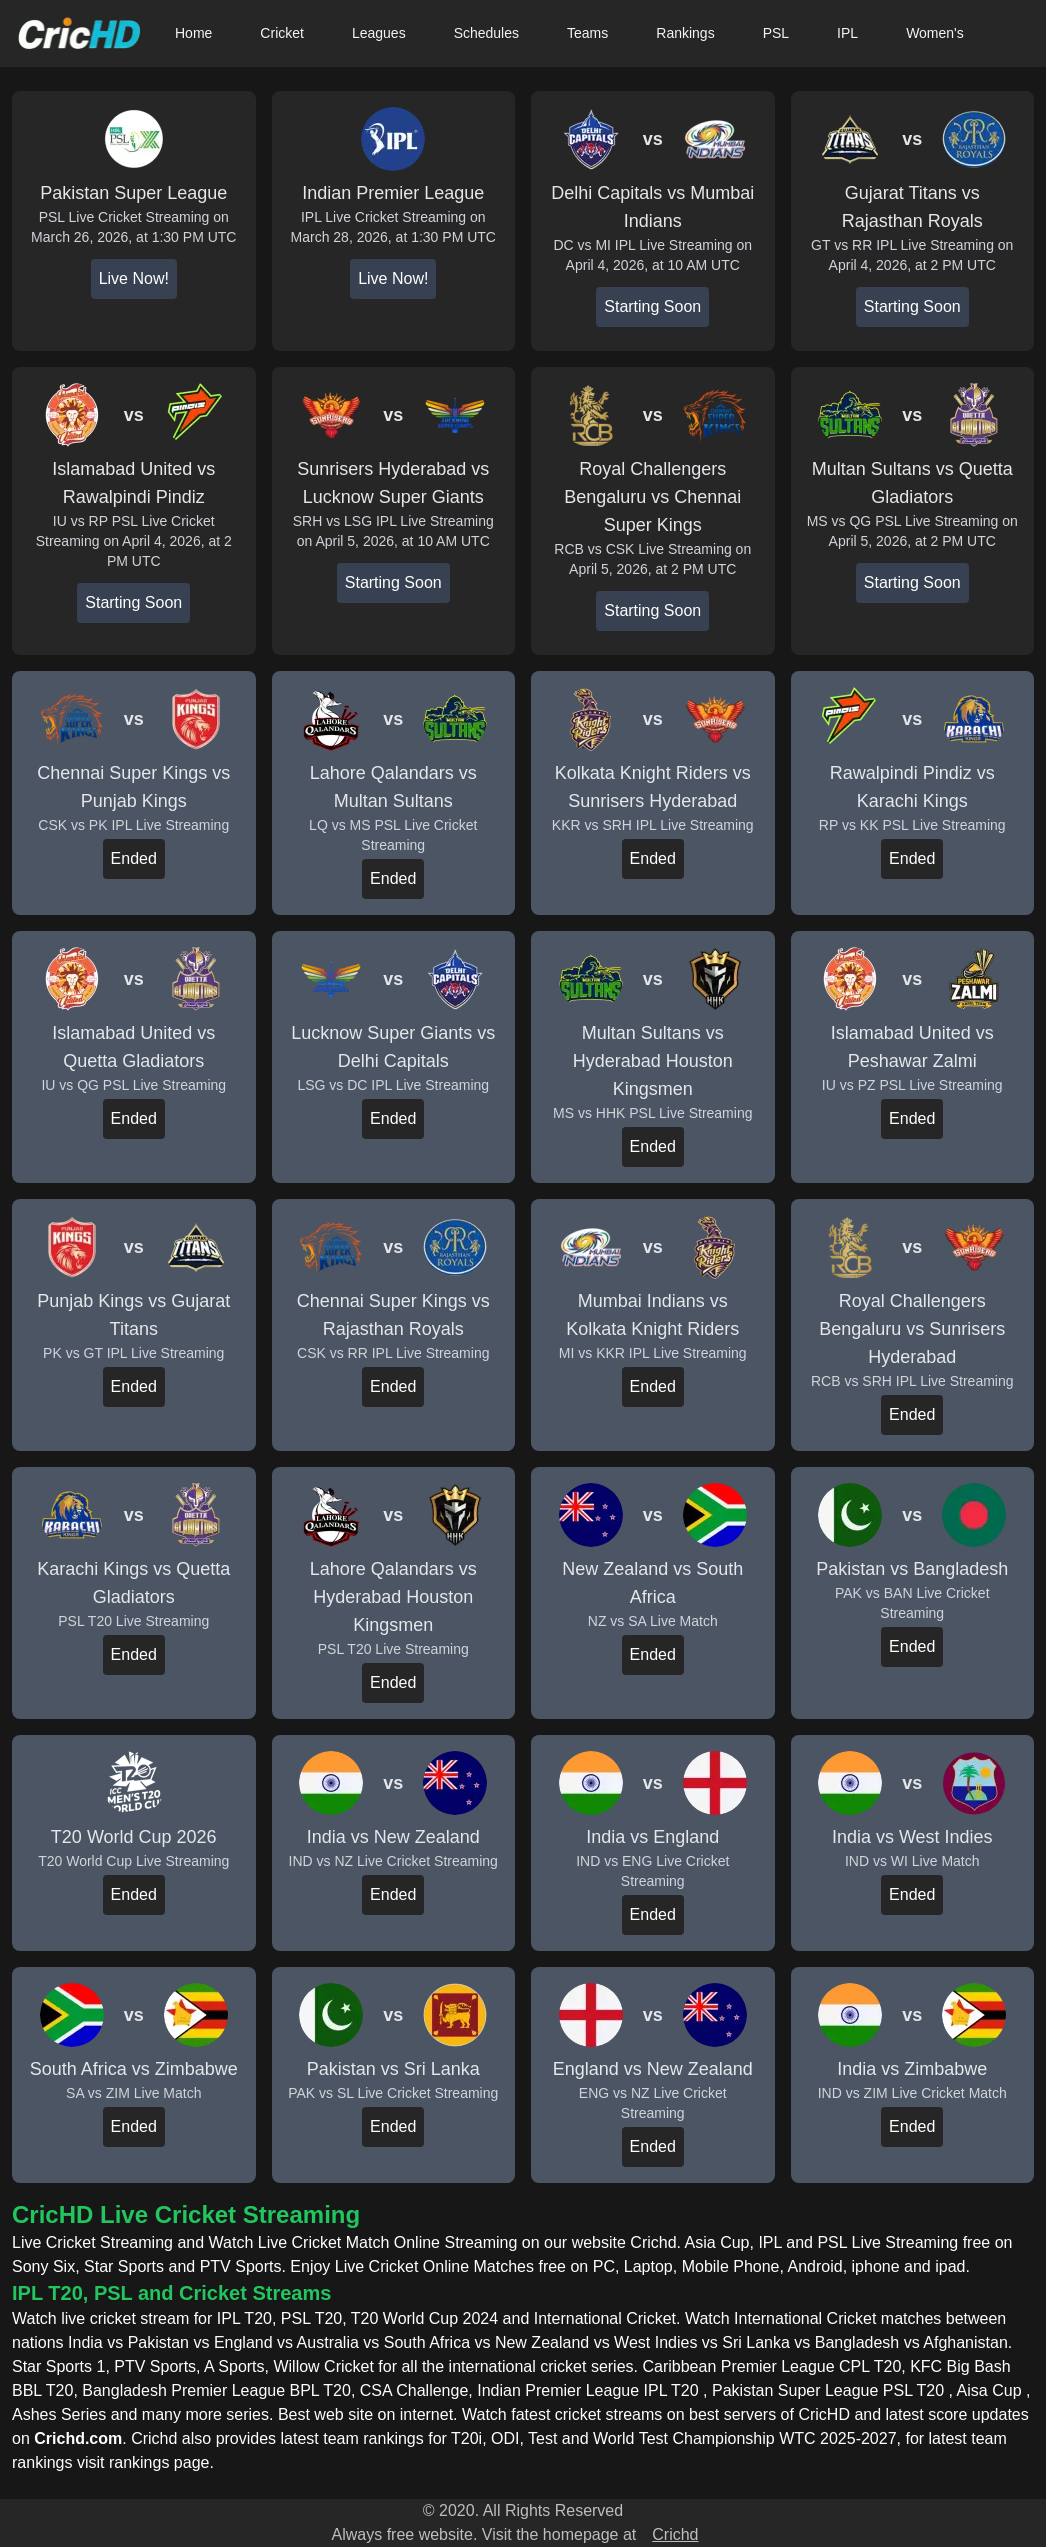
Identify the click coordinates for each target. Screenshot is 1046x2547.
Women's (935, 33)
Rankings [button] (685, 33)
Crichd (675, 2534)
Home (193, 33)
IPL (847, 33)
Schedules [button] (486, 33)
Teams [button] (587, 33)
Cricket (282, 33)
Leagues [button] (379, 33)
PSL (776, 33)
